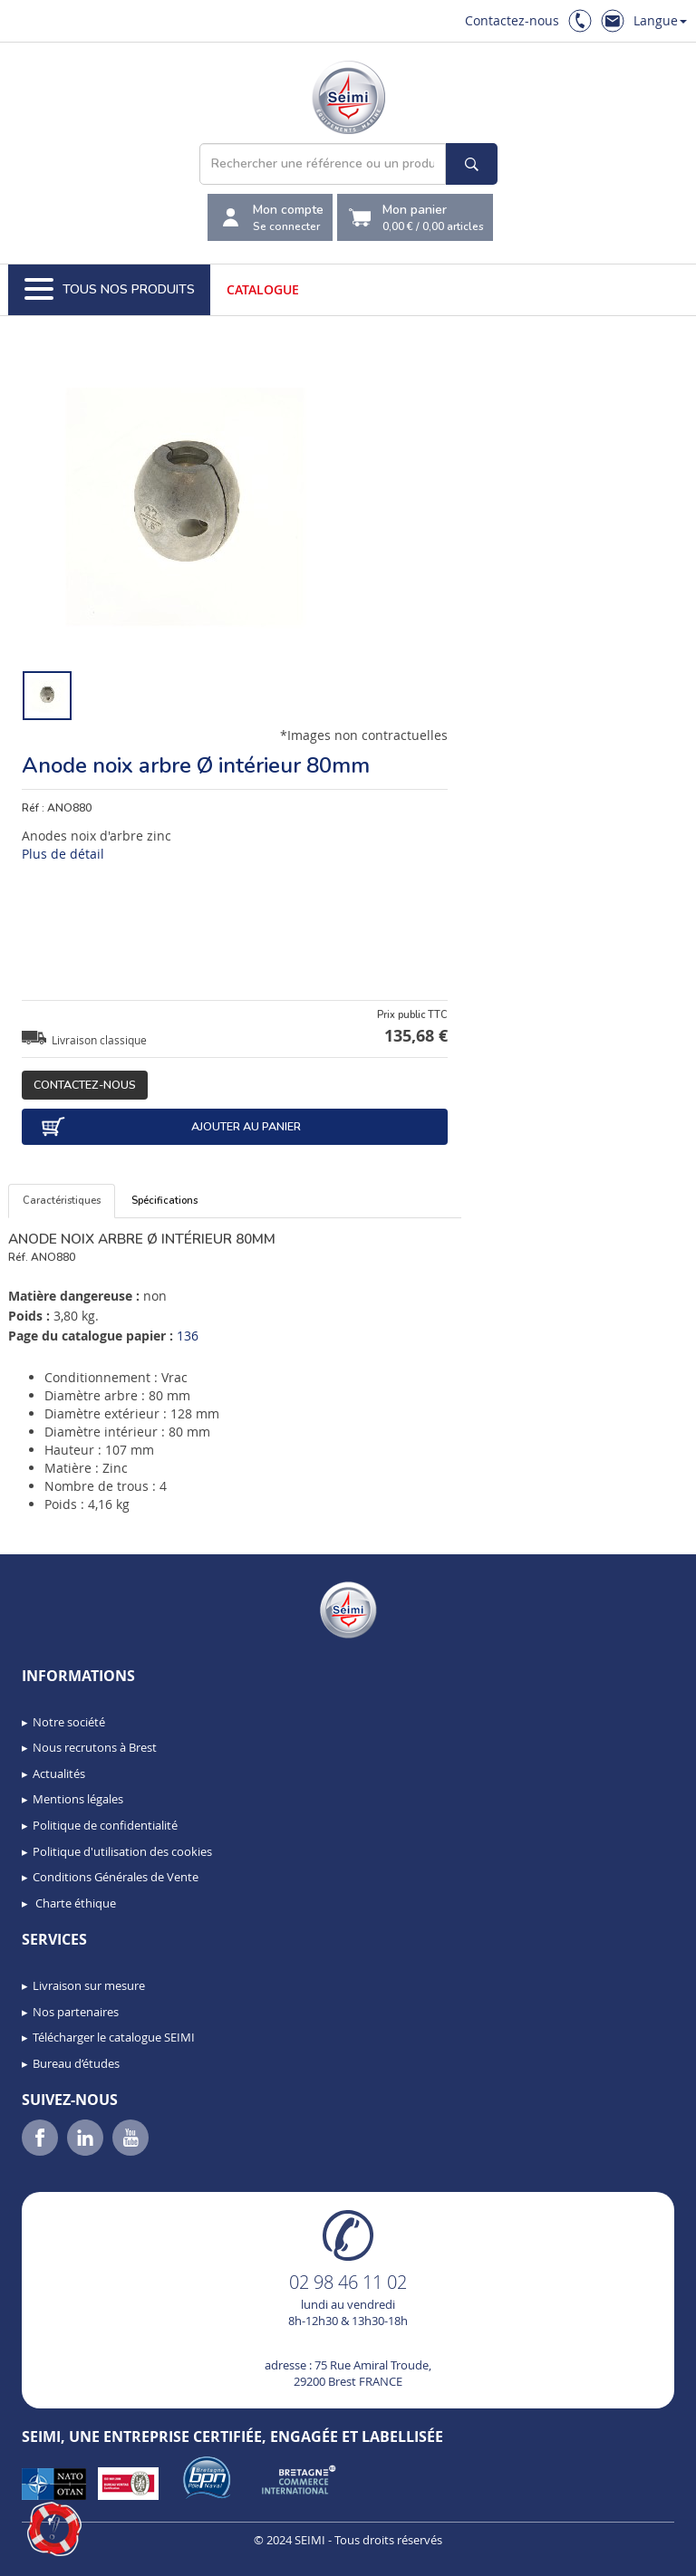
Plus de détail (63, 853)
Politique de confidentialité (105, 1825)
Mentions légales (78, 1799)
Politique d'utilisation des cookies (122, 1851)
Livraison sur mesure (89, 1985)
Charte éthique (74, 1903)
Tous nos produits (109, 290)
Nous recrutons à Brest (95, 1747)
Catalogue (263, 289)
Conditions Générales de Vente (115, 1877)
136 (187, 1335)
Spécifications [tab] (164, 1200)
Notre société (69, 1722)
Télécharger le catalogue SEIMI (114, 2037)
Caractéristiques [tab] (62, 1200)
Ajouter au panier (170, 1126)
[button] (54, 2529)
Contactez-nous (512, 20)
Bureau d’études (76, 2063)
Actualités (59, 1773)
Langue (660, 20)
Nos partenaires (76, 2012)
